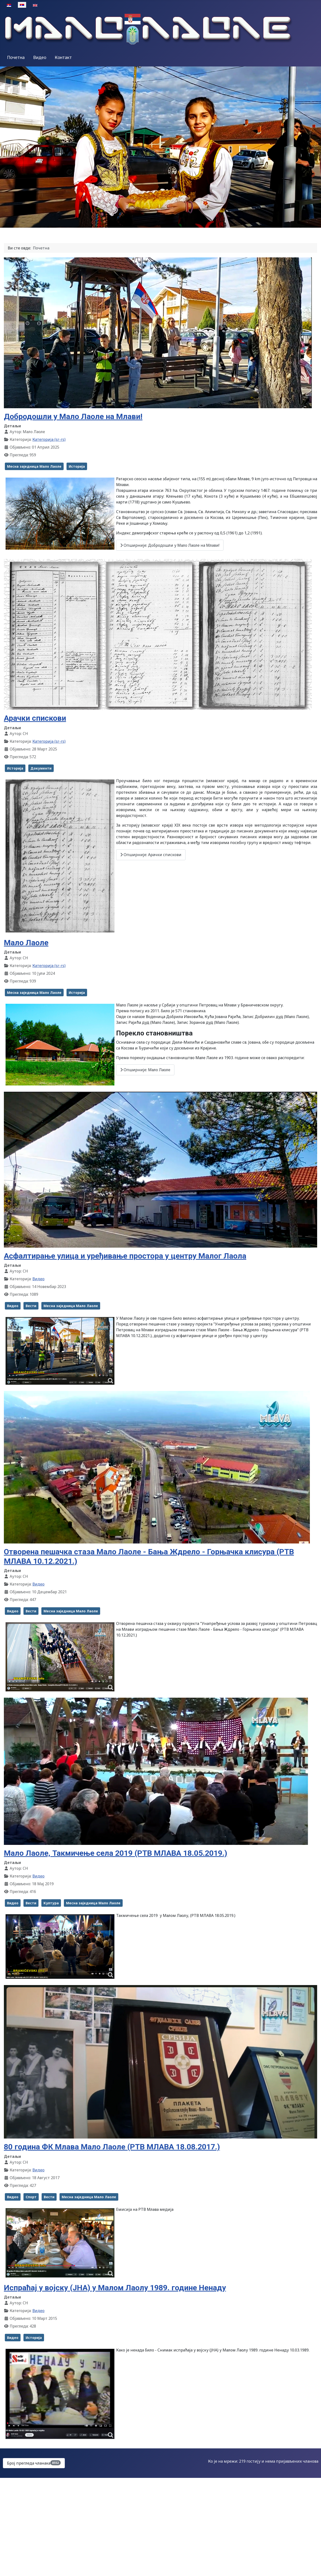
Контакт (63, 57)
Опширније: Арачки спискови (150, 854)
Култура (51, 1903)
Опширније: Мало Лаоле (145, 1069)
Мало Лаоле (26, 942)
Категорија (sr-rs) (49, 439)
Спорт (31, 2197)
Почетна (16, 57)
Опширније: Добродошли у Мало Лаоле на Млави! (169, 545)
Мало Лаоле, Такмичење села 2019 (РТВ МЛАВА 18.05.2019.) (115, 1853)
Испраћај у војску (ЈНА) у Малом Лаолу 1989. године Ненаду (115, 2287)
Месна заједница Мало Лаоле (34, 466)
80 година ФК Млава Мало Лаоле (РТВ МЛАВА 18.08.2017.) (112, 2146)
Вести (31, 1305)
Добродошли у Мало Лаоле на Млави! (73, 416)
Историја (77, 466)
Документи (41, 768)
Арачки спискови (35, 718)
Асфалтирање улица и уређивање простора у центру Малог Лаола (125, 1255)
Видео (39, 57)
